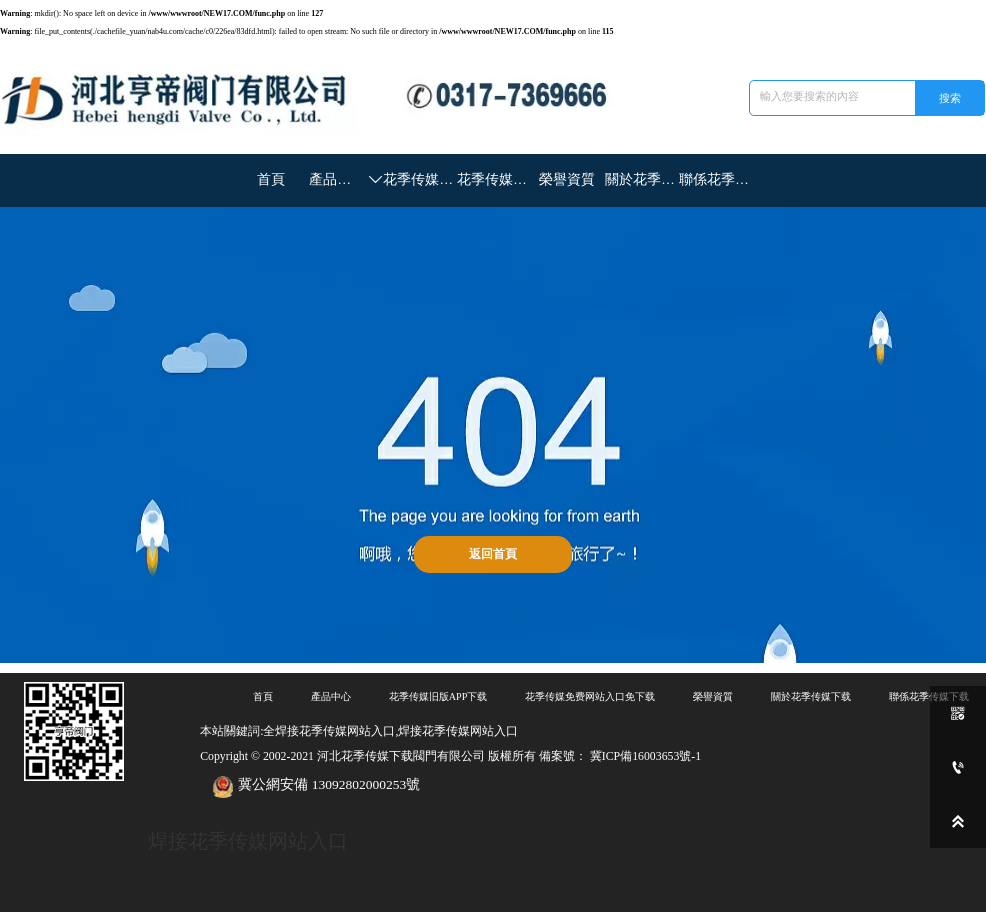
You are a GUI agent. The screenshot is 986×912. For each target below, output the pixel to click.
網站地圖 (16, 906)
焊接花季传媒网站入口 (243, 830)
